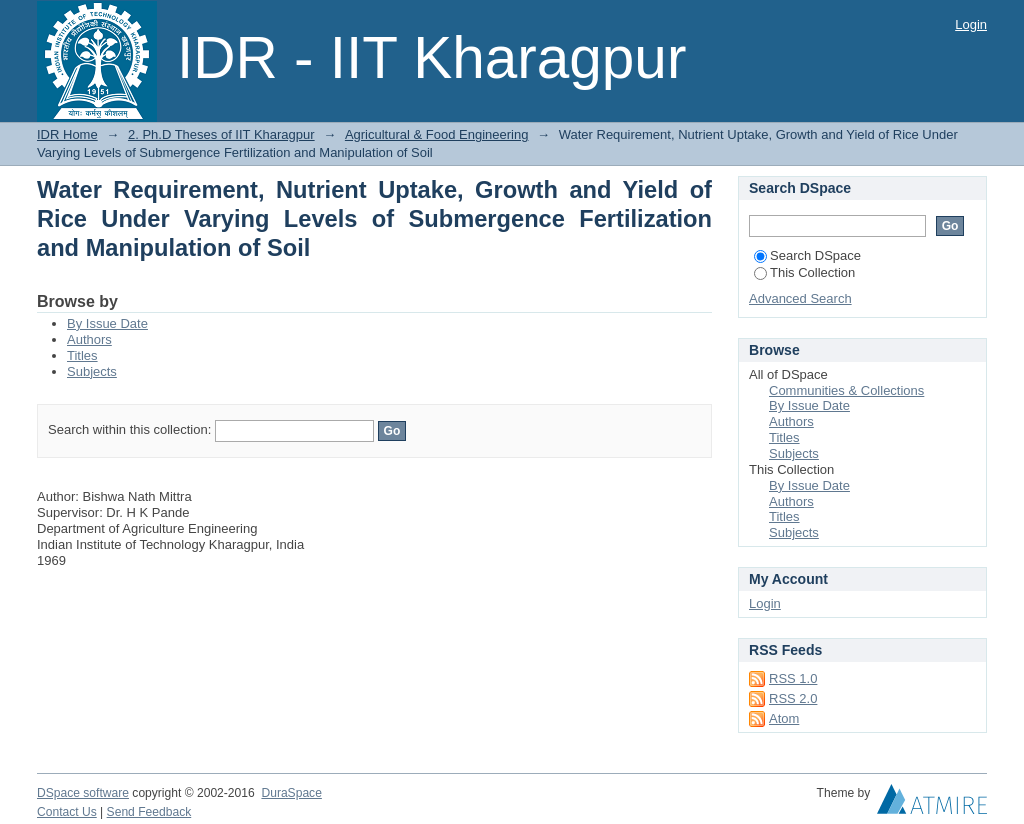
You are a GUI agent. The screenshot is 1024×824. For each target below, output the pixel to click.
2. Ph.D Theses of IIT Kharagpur (221, 134)
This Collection (804, 272)
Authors (89, 339)
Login (971, 24)
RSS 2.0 (793, 698)
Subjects (92, 371)
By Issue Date (107, 323)
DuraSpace (291, 793)
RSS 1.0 (793, 678)
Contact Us (67, 812)
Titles (82, 355)
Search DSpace (807, 255)
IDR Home (67, 134)
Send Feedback (149, 812)
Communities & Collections (846, 390)
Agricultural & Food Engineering (437, 134)
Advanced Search (800, 298)
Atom (784, 718)
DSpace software (83, 793)
